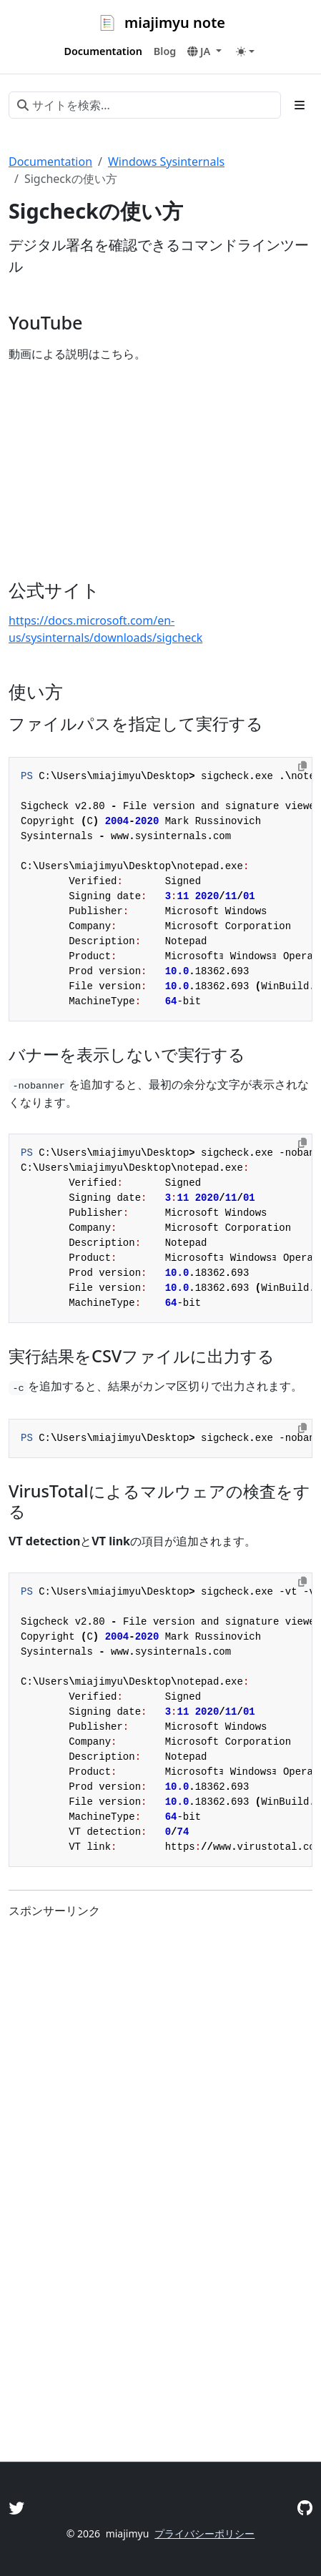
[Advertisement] (160, 2266)
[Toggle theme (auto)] (245, 51)
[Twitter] (16, 2507)
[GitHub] (304, 2507)
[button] (204, 51)
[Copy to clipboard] (302, 766)
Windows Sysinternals (166, 161)
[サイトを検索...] (145, 105)
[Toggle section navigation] (299, 105)
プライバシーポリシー (204, 2533)
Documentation (50, 161)
